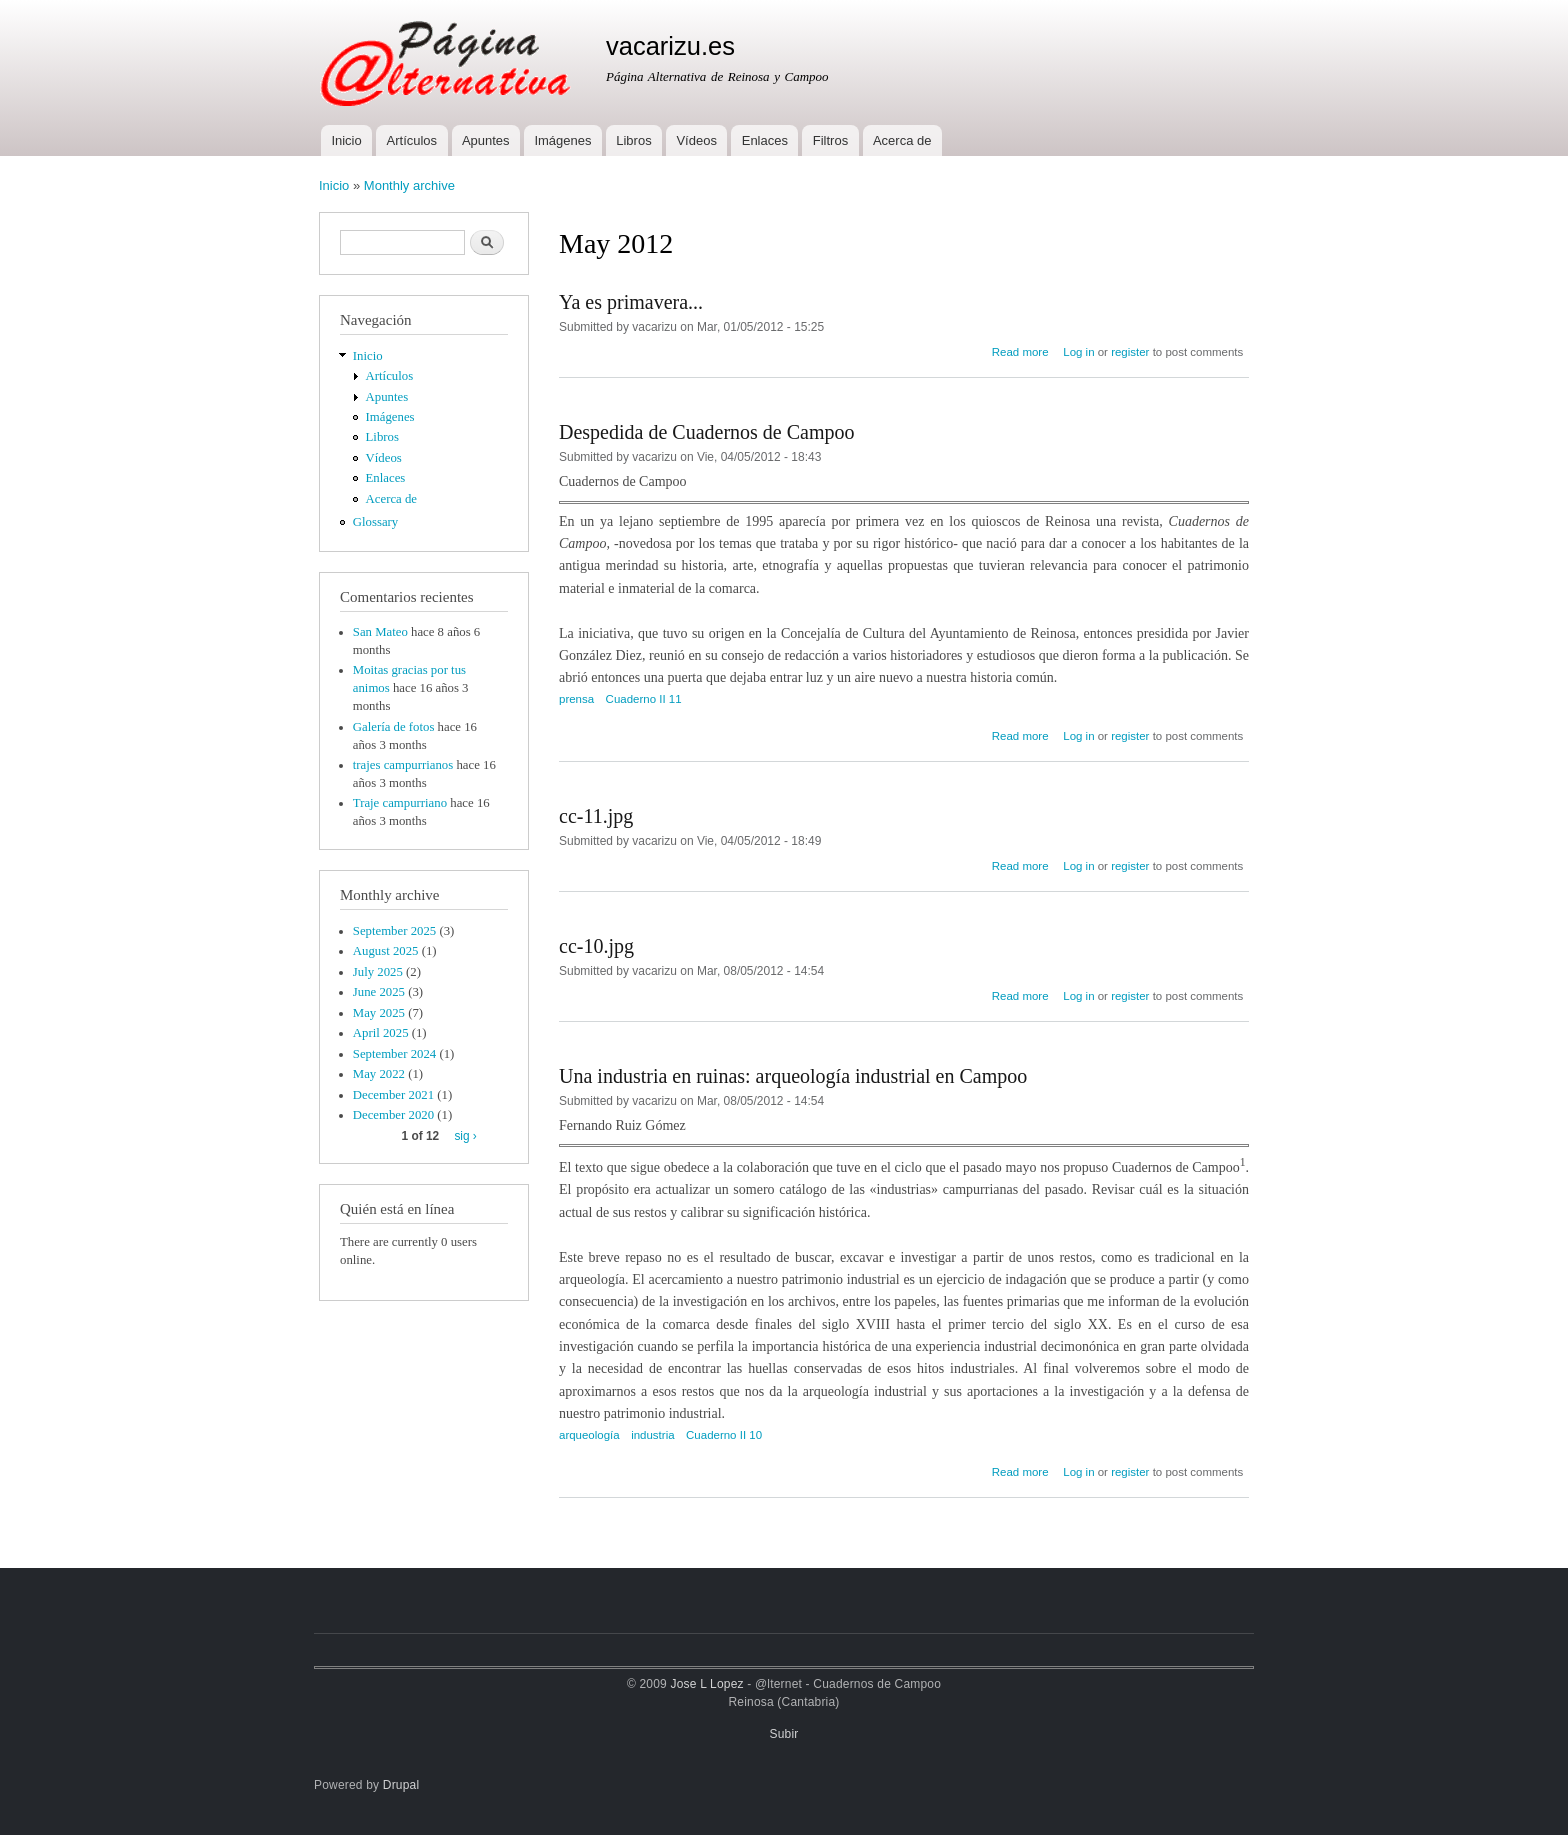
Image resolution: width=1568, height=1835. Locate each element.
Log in (1078, 352)
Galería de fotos (394, 727)
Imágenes (562, 140)
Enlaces (765, 140)
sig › (465, 1136)
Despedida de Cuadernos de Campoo (706, 432)
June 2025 (379, 992)
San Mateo (380, 632)
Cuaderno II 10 (724, 1435)
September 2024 (394, 1054)
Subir (784, 1734)
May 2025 (379, 1013)
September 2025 (394, 931)
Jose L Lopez (707, 1684)
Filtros (830, 140)
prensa (576, 699)
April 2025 (381, 1033)
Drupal (401, 1785)
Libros (633, 140)
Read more (1020, 352)
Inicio (346, 140)
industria (652, 1435)
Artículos (412, 140)
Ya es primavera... (631, 302)
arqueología (589, 1435)
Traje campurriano (400, 803)
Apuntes (486, 140)
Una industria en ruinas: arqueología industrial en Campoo (793, 1076)
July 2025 (378, 972)
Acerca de (902, 140)
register (1130, 352)
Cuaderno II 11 (644, 699)
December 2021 (393, 1095)
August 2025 (386, 951)
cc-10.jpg (596, 946)
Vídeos (696, 140)
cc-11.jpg (596, 816)
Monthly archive (409, 185)
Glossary (375, 522)
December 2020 (393, 1115)
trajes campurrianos (403, 765)
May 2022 (379, 1074)
